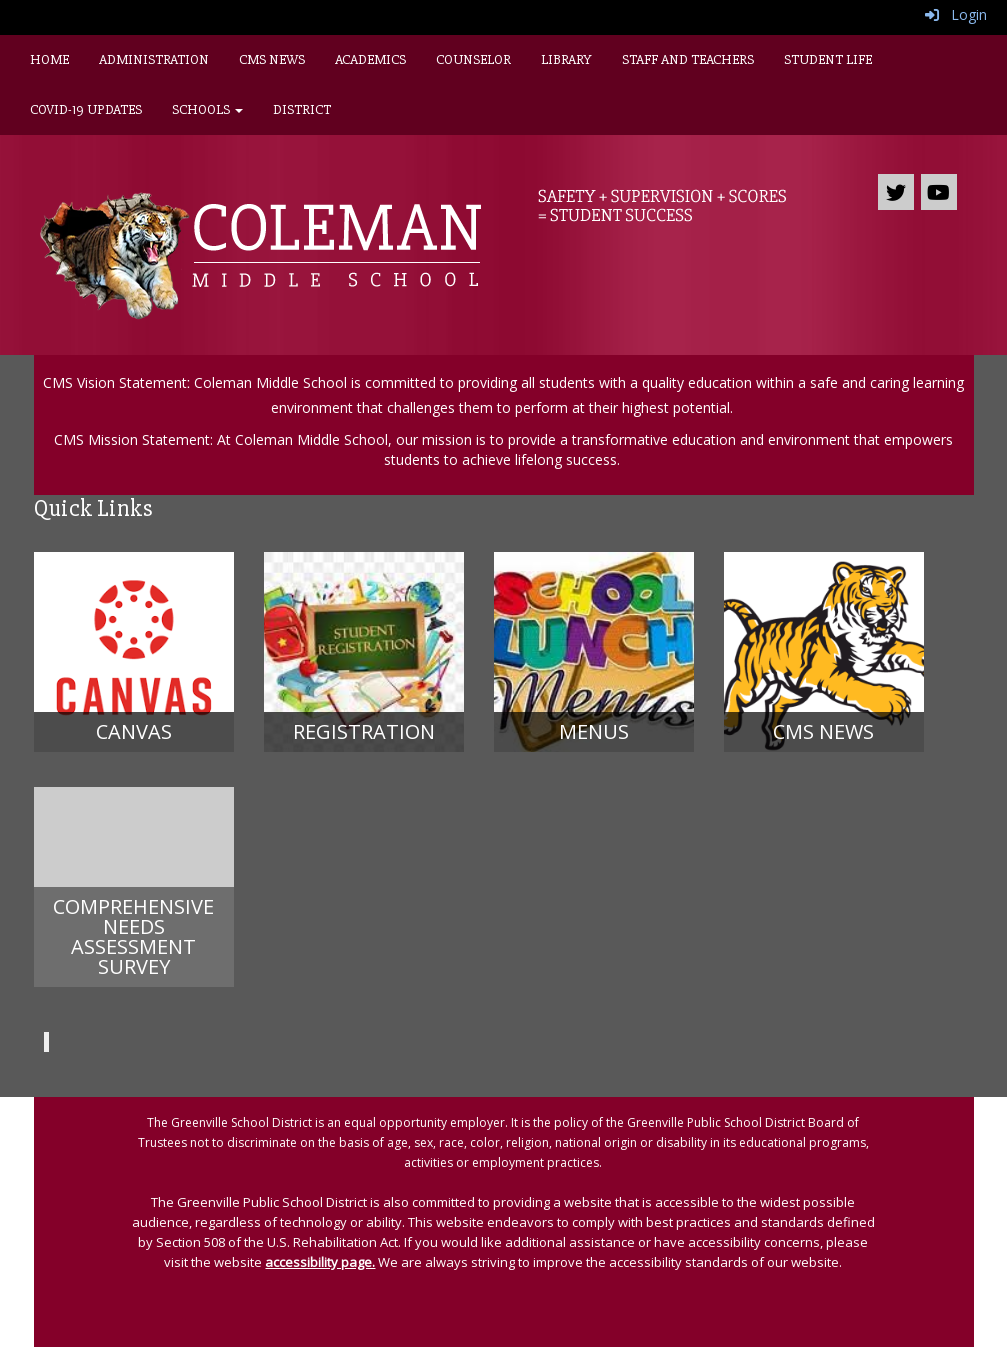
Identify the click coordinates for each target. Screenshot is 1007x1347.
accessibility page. (320, 1262)
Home (49, 59)
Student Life (828, 59)
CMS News (272, 59)
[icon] (939, 192)
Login (956, 14)
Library (566, 59)
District (302, 109)
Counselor (473, 59)
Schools (207, 109)
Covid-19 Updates (86, 109)
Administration (154, 59)
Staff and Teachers (688, 59)
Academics (370, 59)
